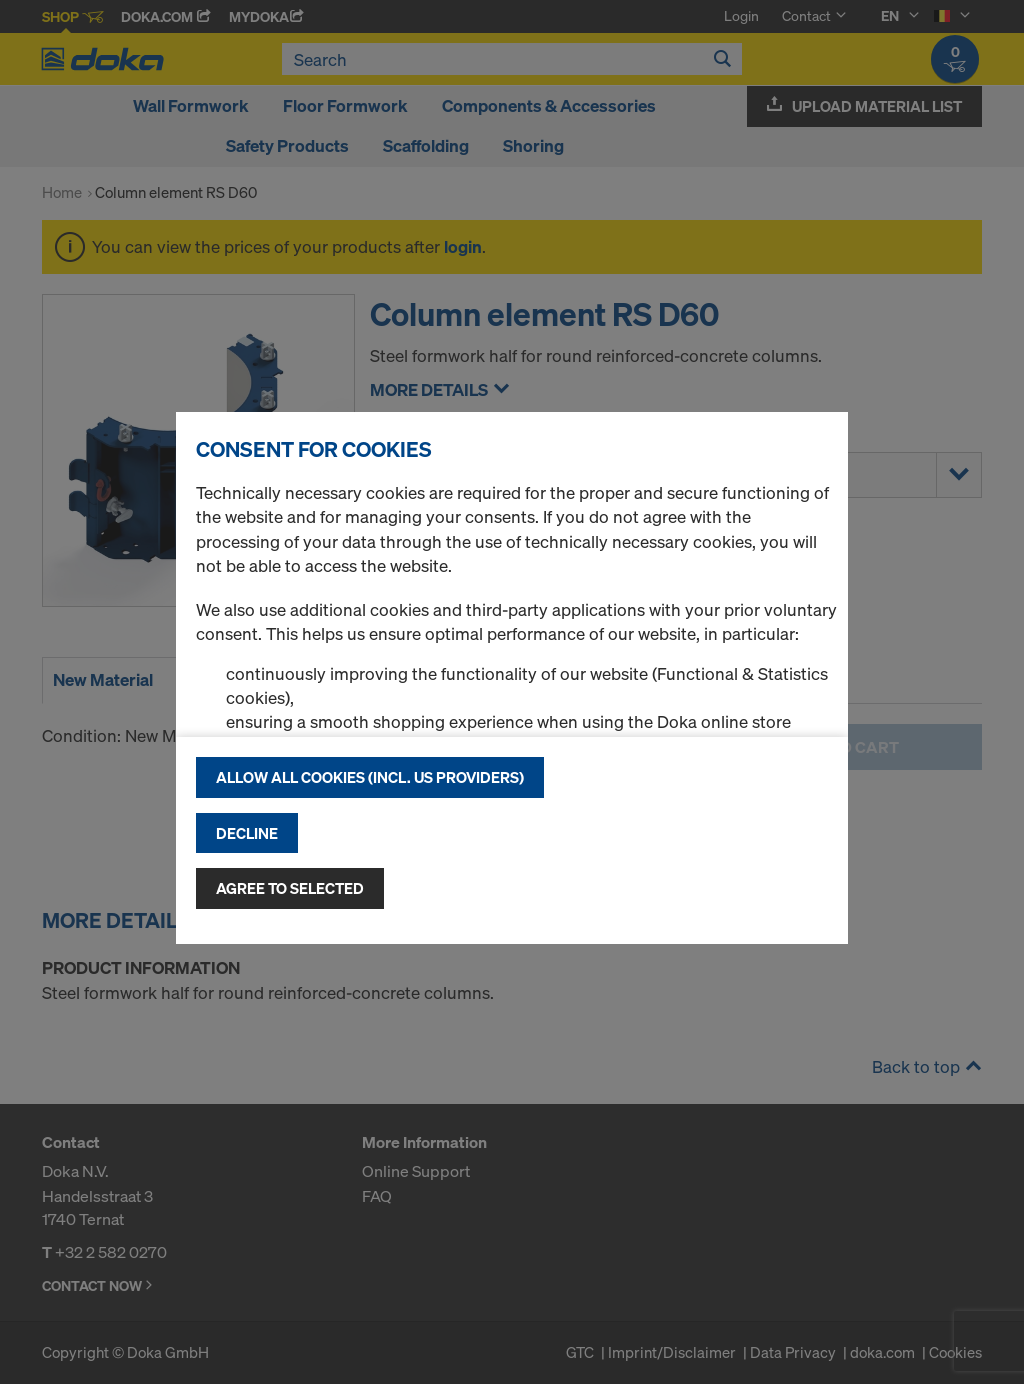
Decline (247, 833)
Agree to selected (290, 888)
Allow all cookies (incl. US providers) (370, 777)
